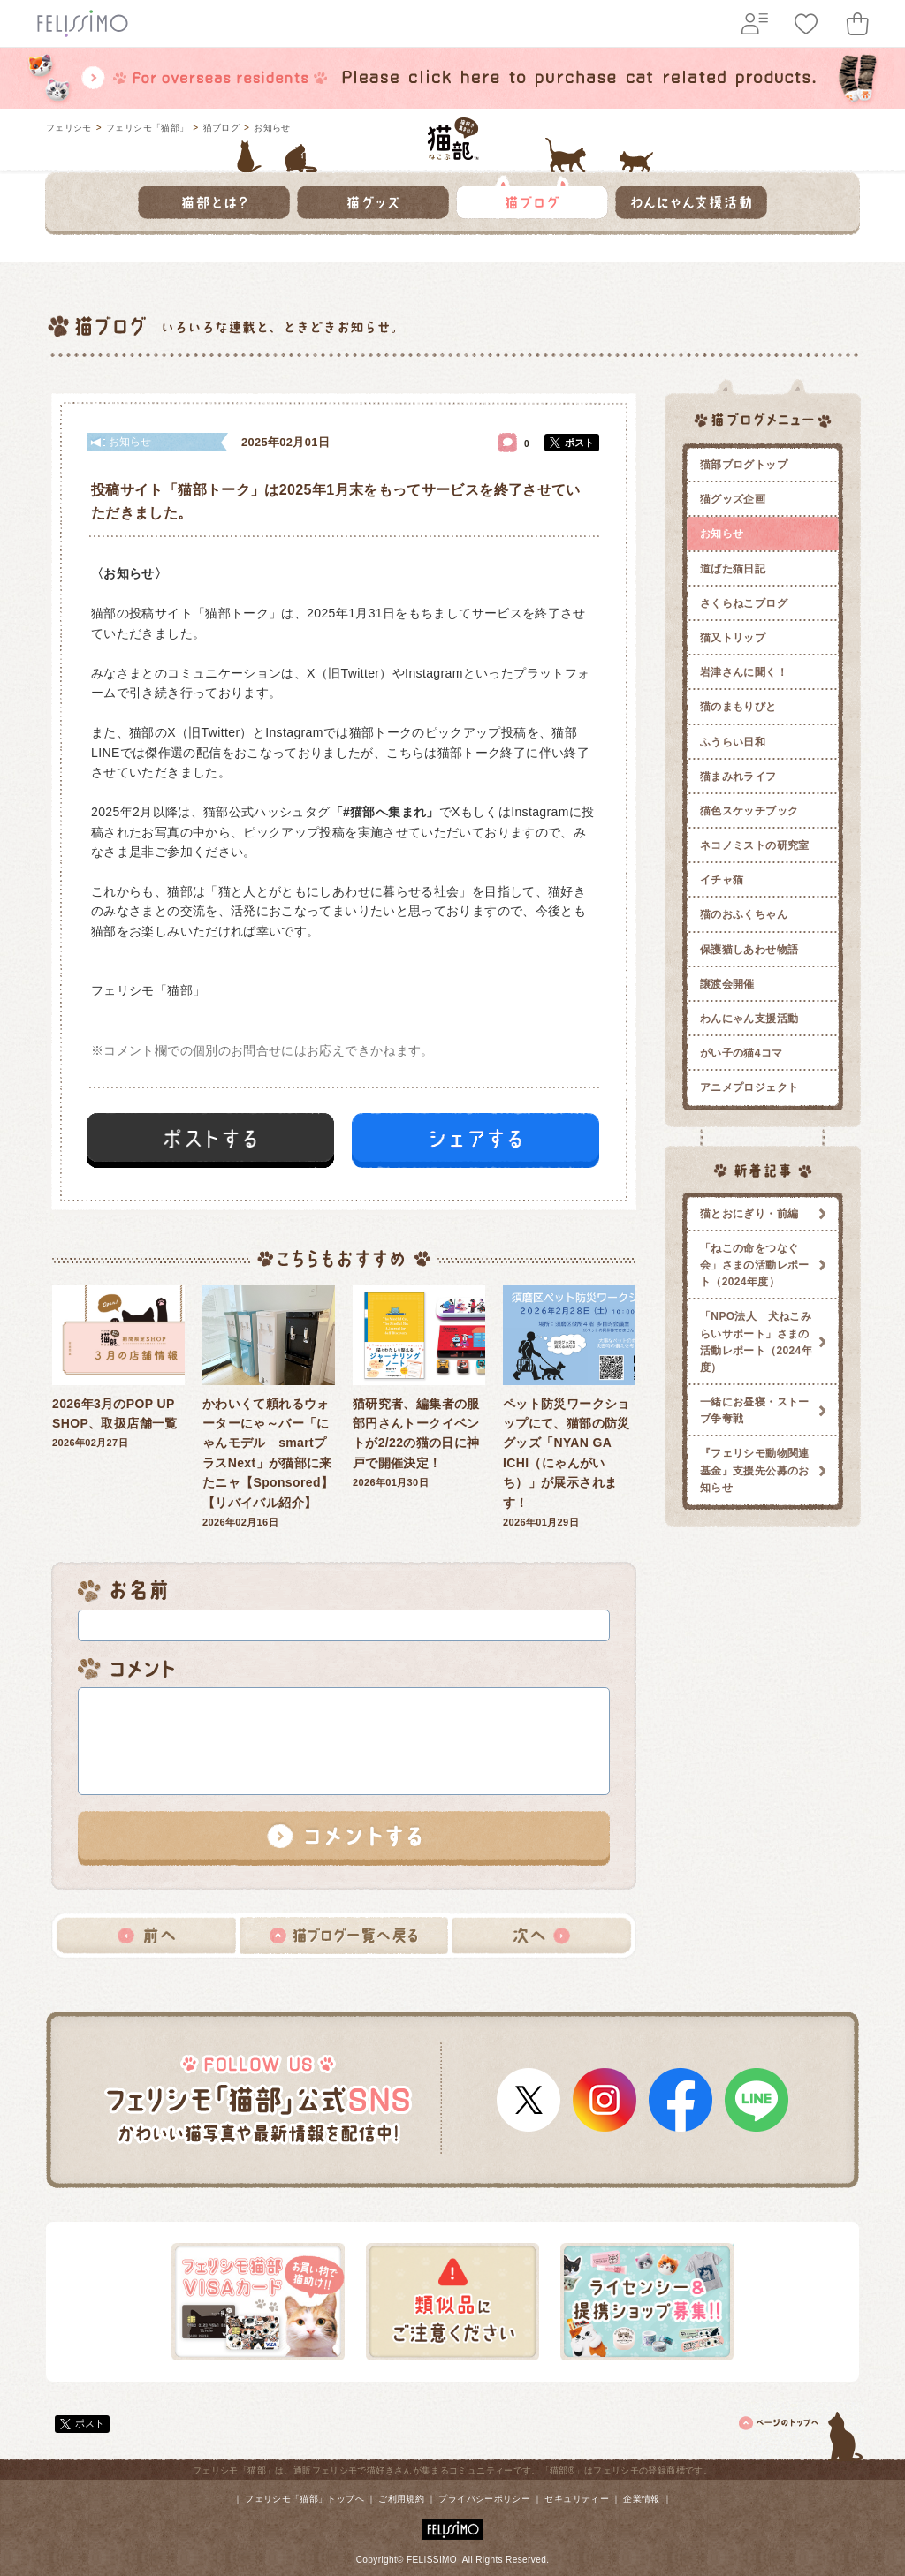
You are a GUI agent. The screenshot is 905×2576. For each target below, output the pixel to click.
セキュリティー (576, 2499)
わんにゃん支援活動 (749, 1018)
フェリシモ (69, 128)
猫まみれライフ (738, 776)
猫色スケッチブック (749, 811)
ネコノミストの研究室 (755, 845)
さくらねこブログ (743, 603)
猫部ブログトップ (743, 464)
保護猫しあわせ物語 (749, 949)
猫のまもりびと (738, 707)
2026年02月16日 (268, 1406)
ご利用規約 (401, 2499)
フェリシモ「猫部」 (147, 128)
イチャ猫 (721, 880)
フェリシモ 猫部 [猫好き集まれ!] (453, 138)
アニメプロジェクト (749, 1087)
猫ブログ (221, 128)
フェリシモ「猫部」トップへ (304, 2499)
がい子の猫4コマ (741, 1053)
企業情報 (641, 2499)
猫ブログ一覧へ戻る (344, 1936)
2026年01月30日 (419, 1387)
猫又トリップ (732, 638)
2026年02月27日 (118, 1367)
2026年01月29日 (569, 1406)
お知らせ (272, 128)
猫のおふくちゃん (743, 914)
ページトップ (801, 2433)
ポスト (579, 442)
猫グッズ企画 (732, 499)
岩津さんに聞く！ (743, 672)
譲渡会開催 (727, 984)
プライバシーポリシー (484, 2499)
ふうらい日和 (732, 742)
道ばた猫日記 (732, 569)
